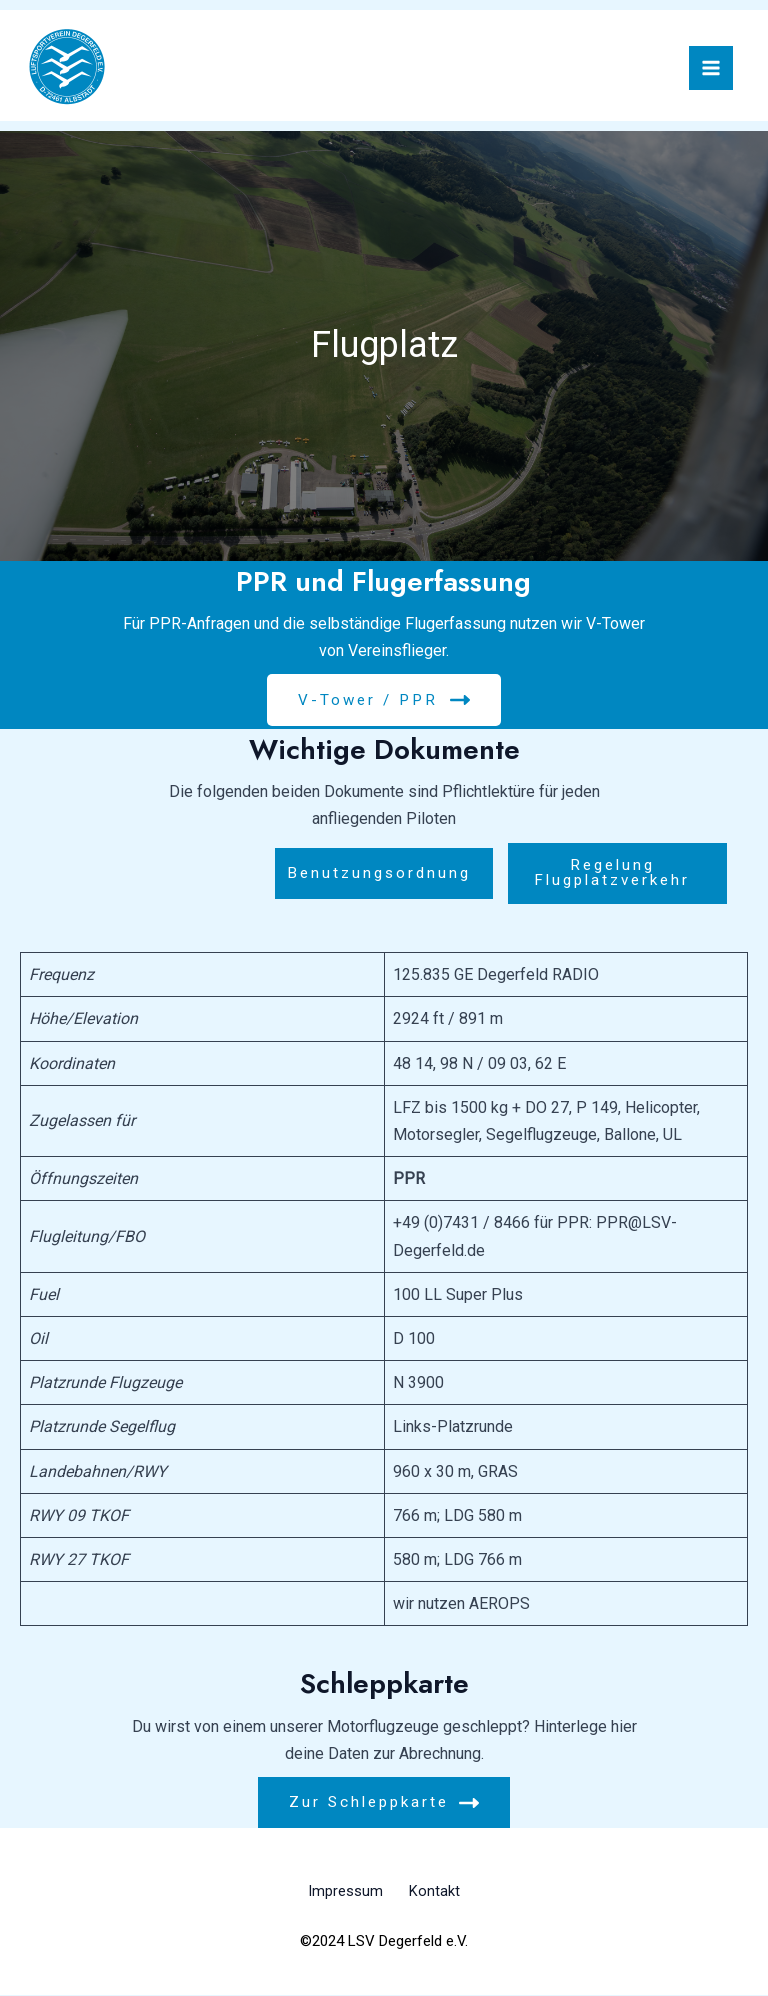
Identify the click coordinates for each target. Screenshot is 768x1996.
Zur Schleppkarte (384, 1805)
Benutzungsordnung (379, 874)
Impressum (338, 1894)
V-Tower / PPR (384, 700)
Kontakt (441, 1894)
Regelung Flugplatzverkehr (612, 874)
